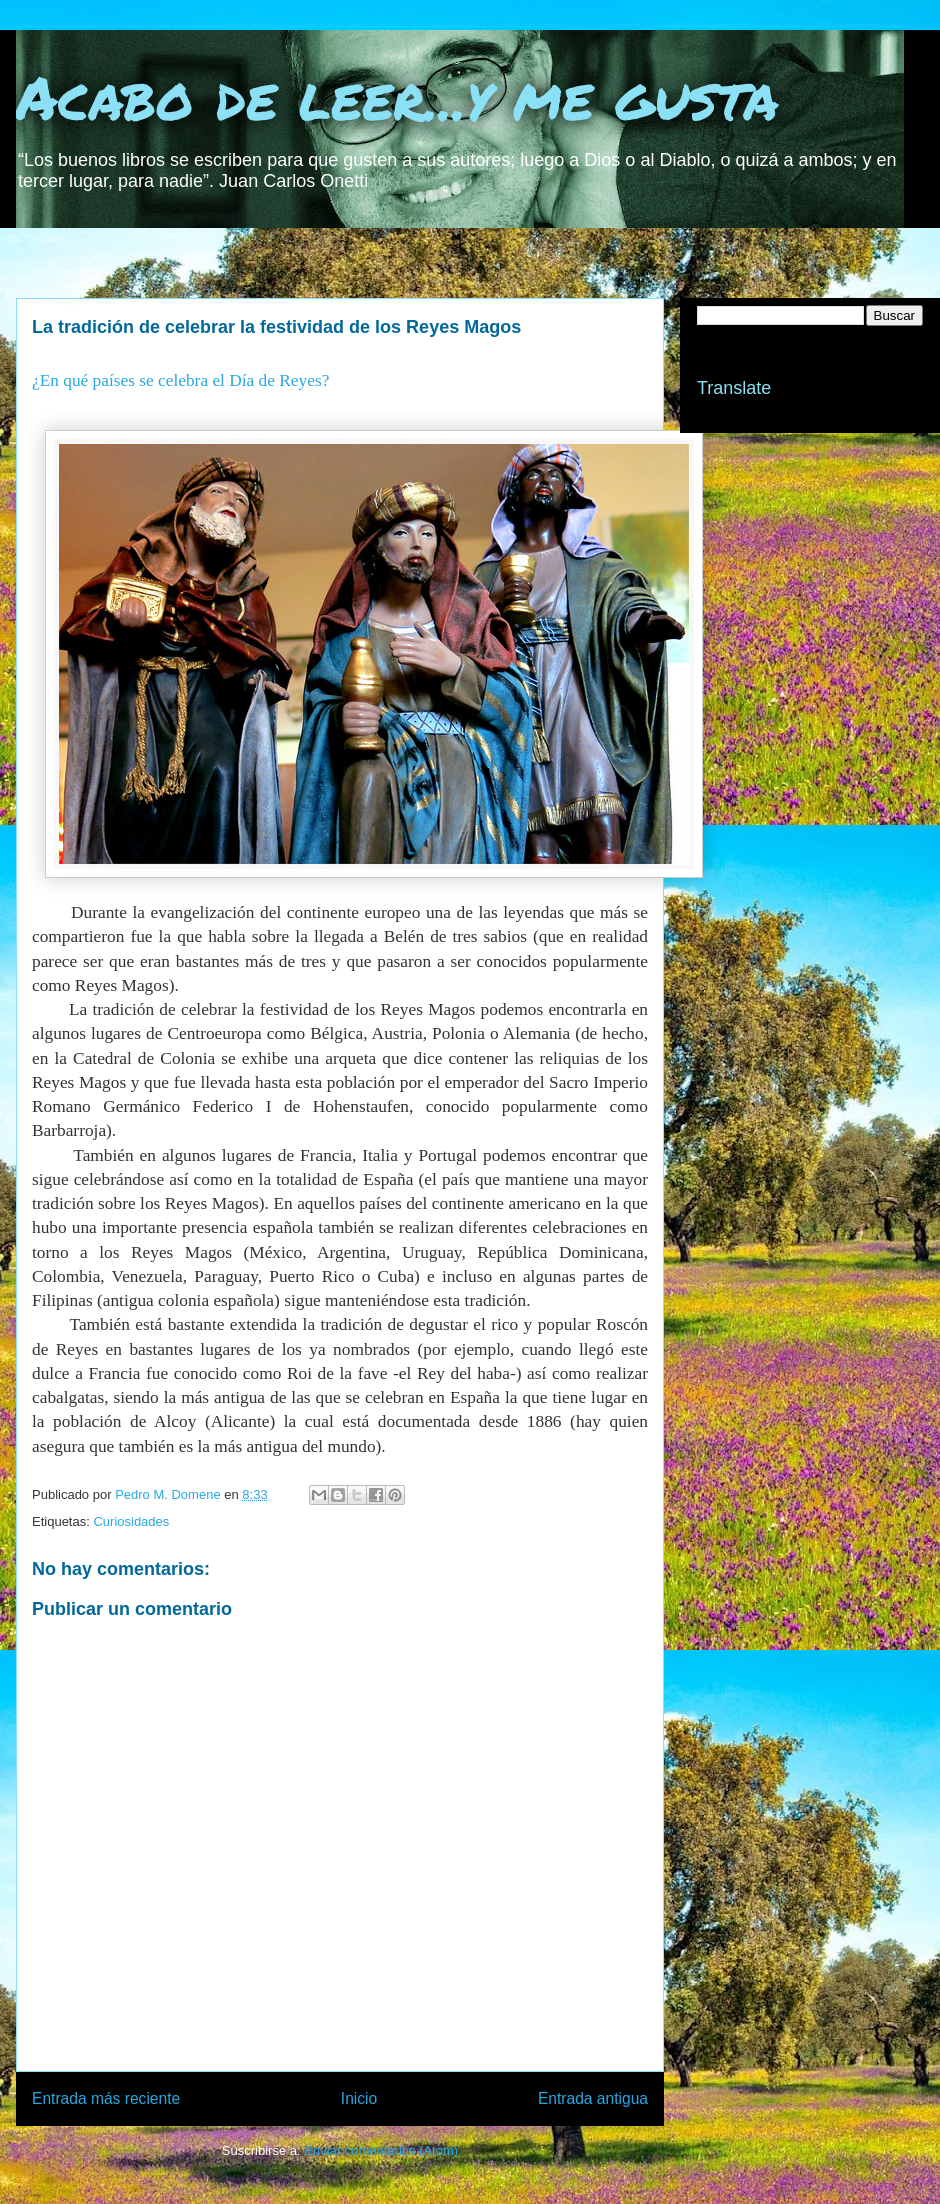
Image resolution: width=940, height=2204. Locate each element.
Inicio (359, 2098)
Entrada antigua (593, 2098)
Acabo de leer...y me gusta (397, 96)
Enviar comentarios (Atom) (381, 2150)
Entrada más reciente (106, 2098)
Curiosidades (131, 1521)
